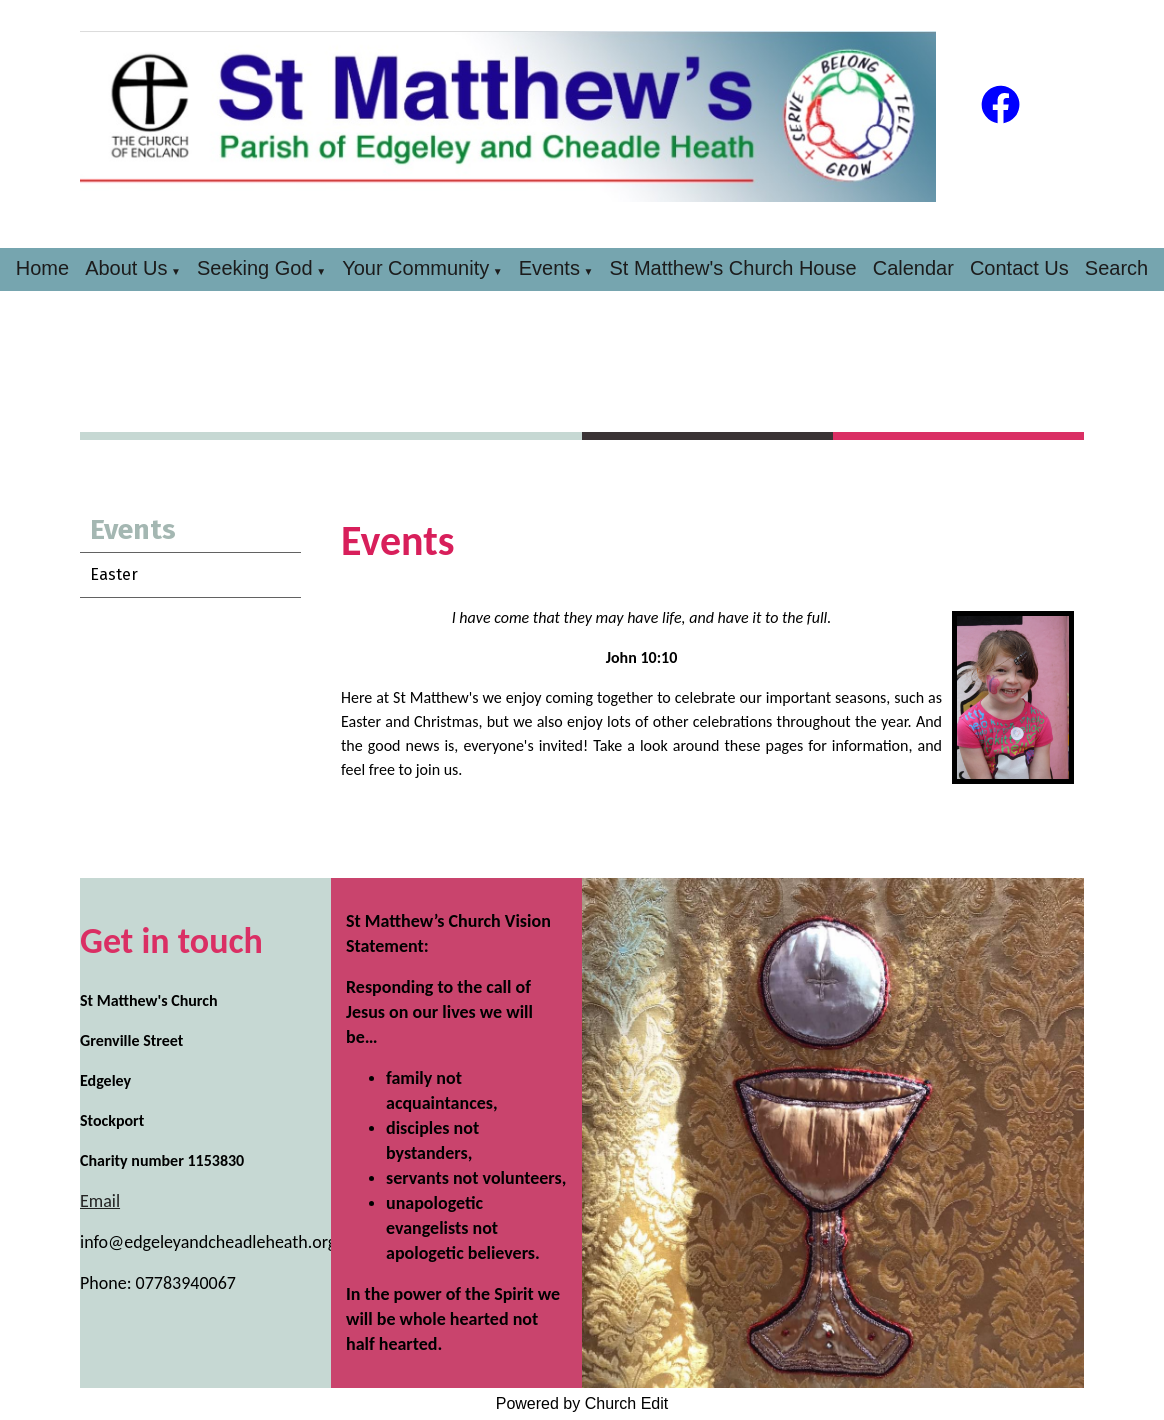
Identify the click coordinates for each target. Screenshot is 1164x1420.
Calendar (913, 268)
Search (1116, 268)
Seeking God (255, 268)
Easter (114, 574)
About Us (126, 268)
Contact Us (1019, 268)
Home (42, 268)
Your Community (415, 268)
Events (549, 268)
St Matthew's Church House (732, 268)
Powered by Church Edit (582, 1403)
